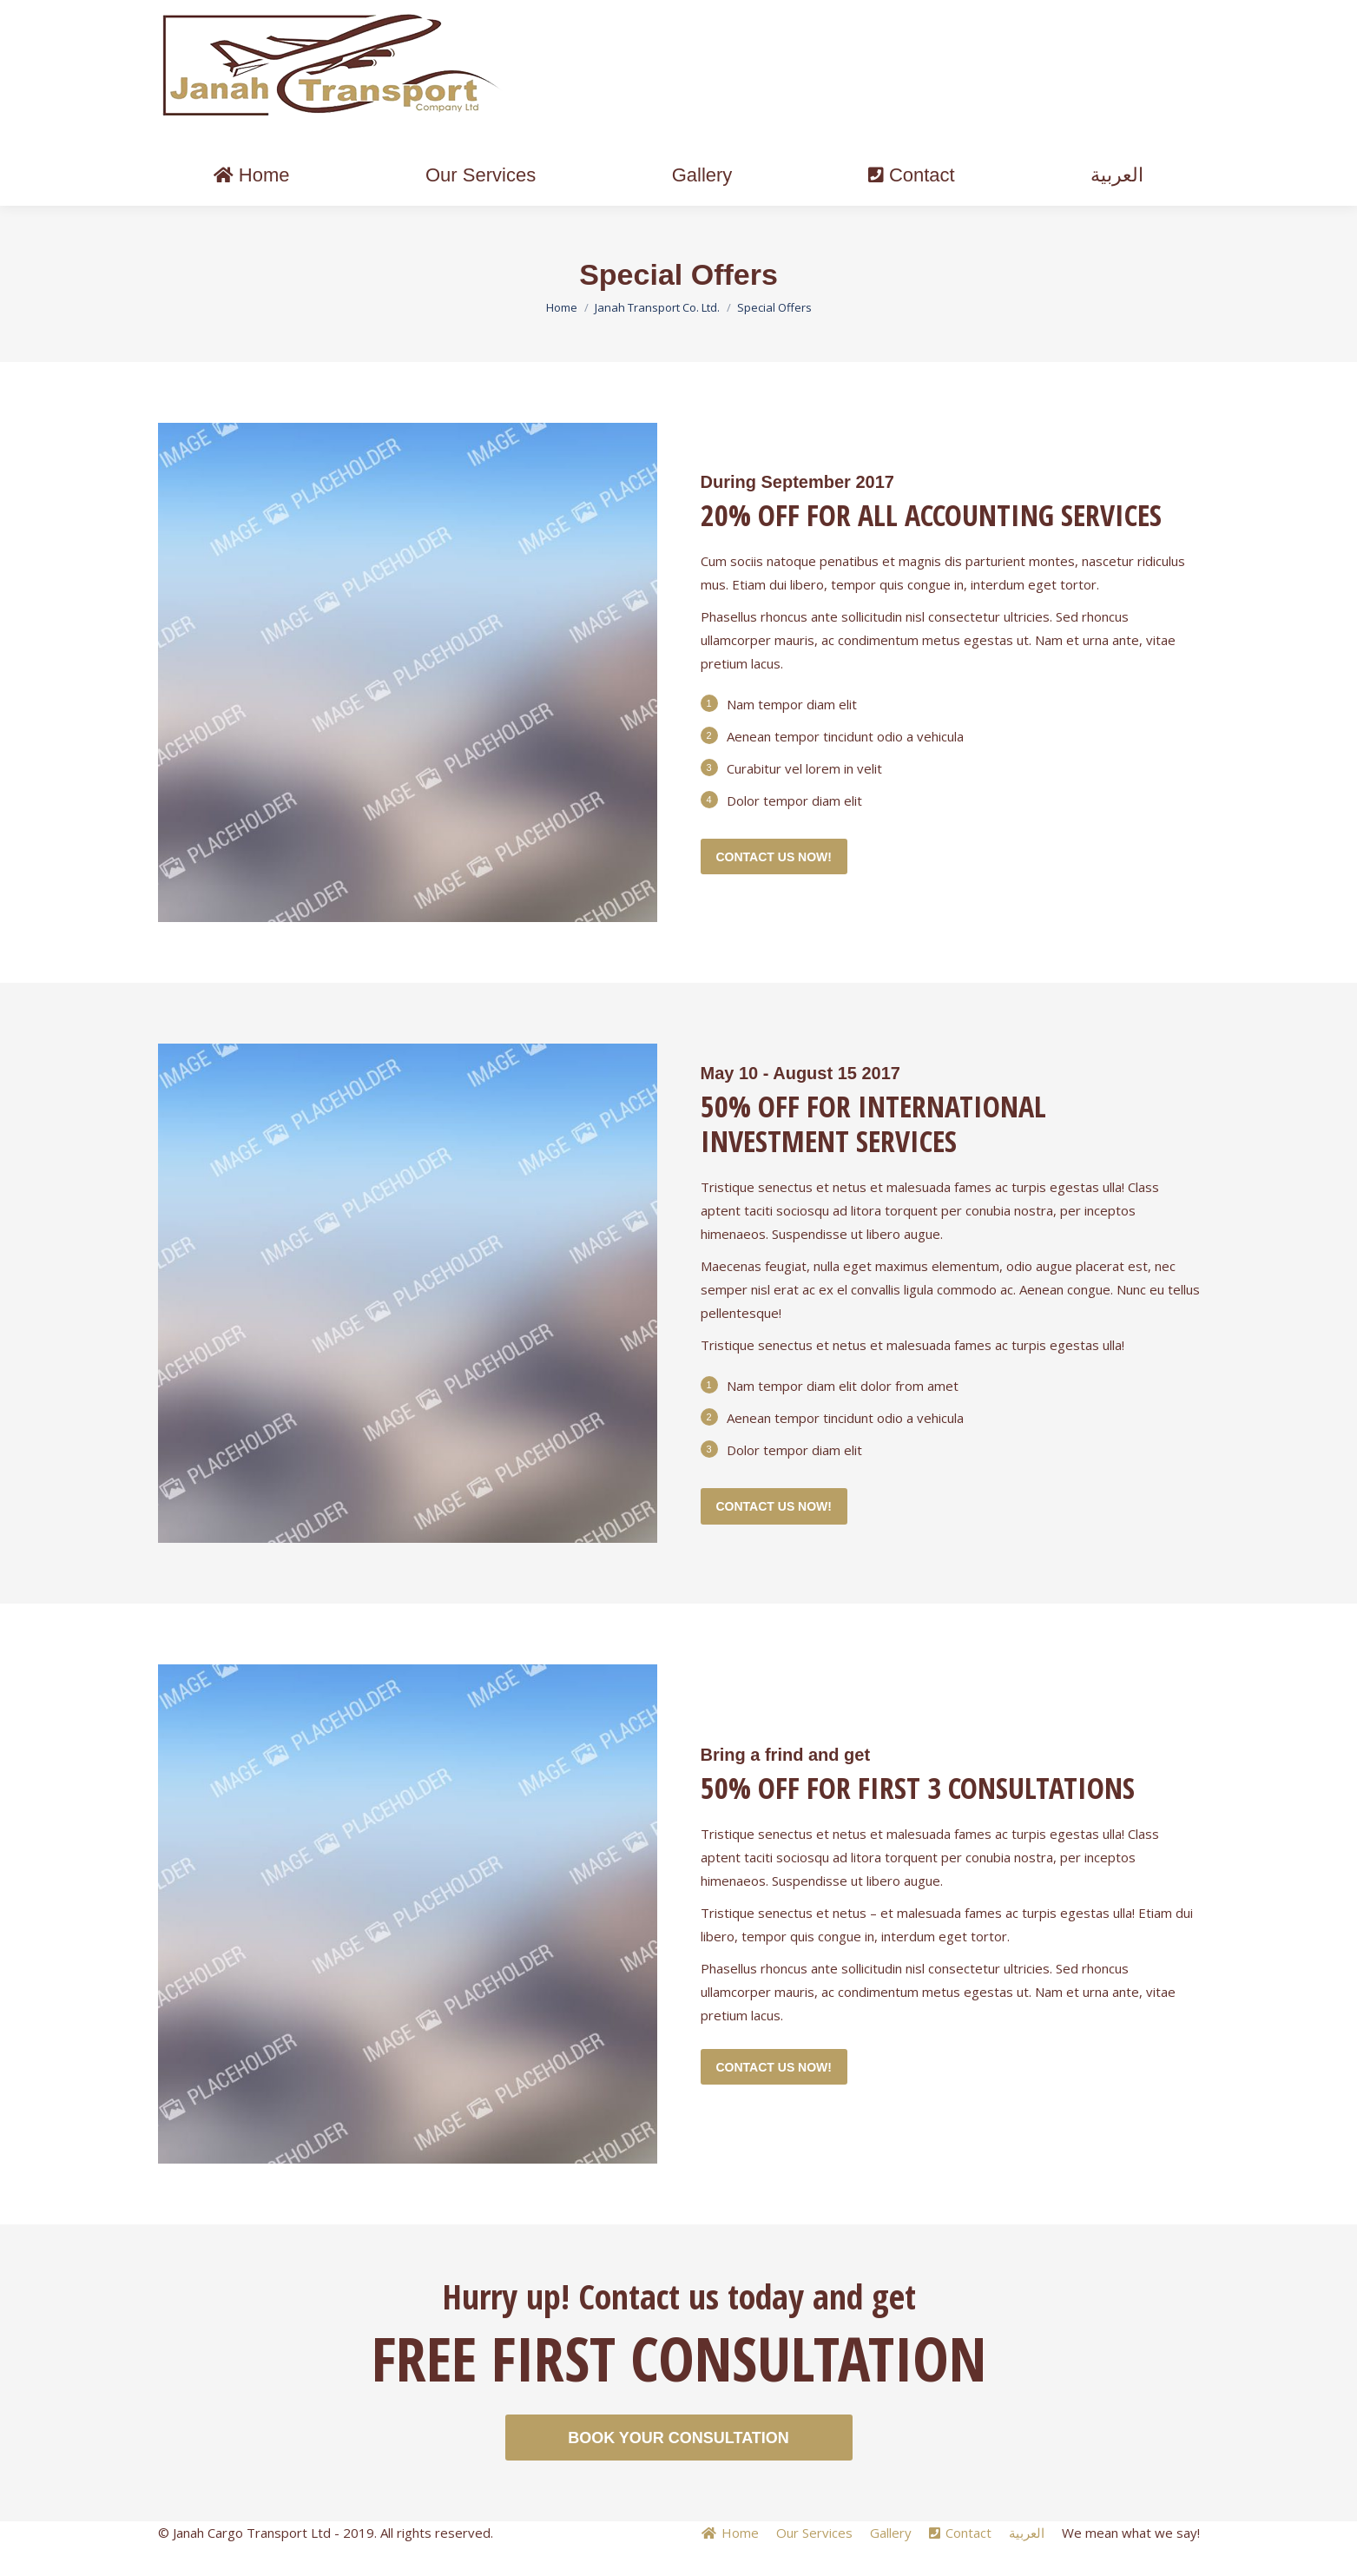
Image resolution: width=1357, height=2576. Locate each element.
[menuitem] (252, 206)
